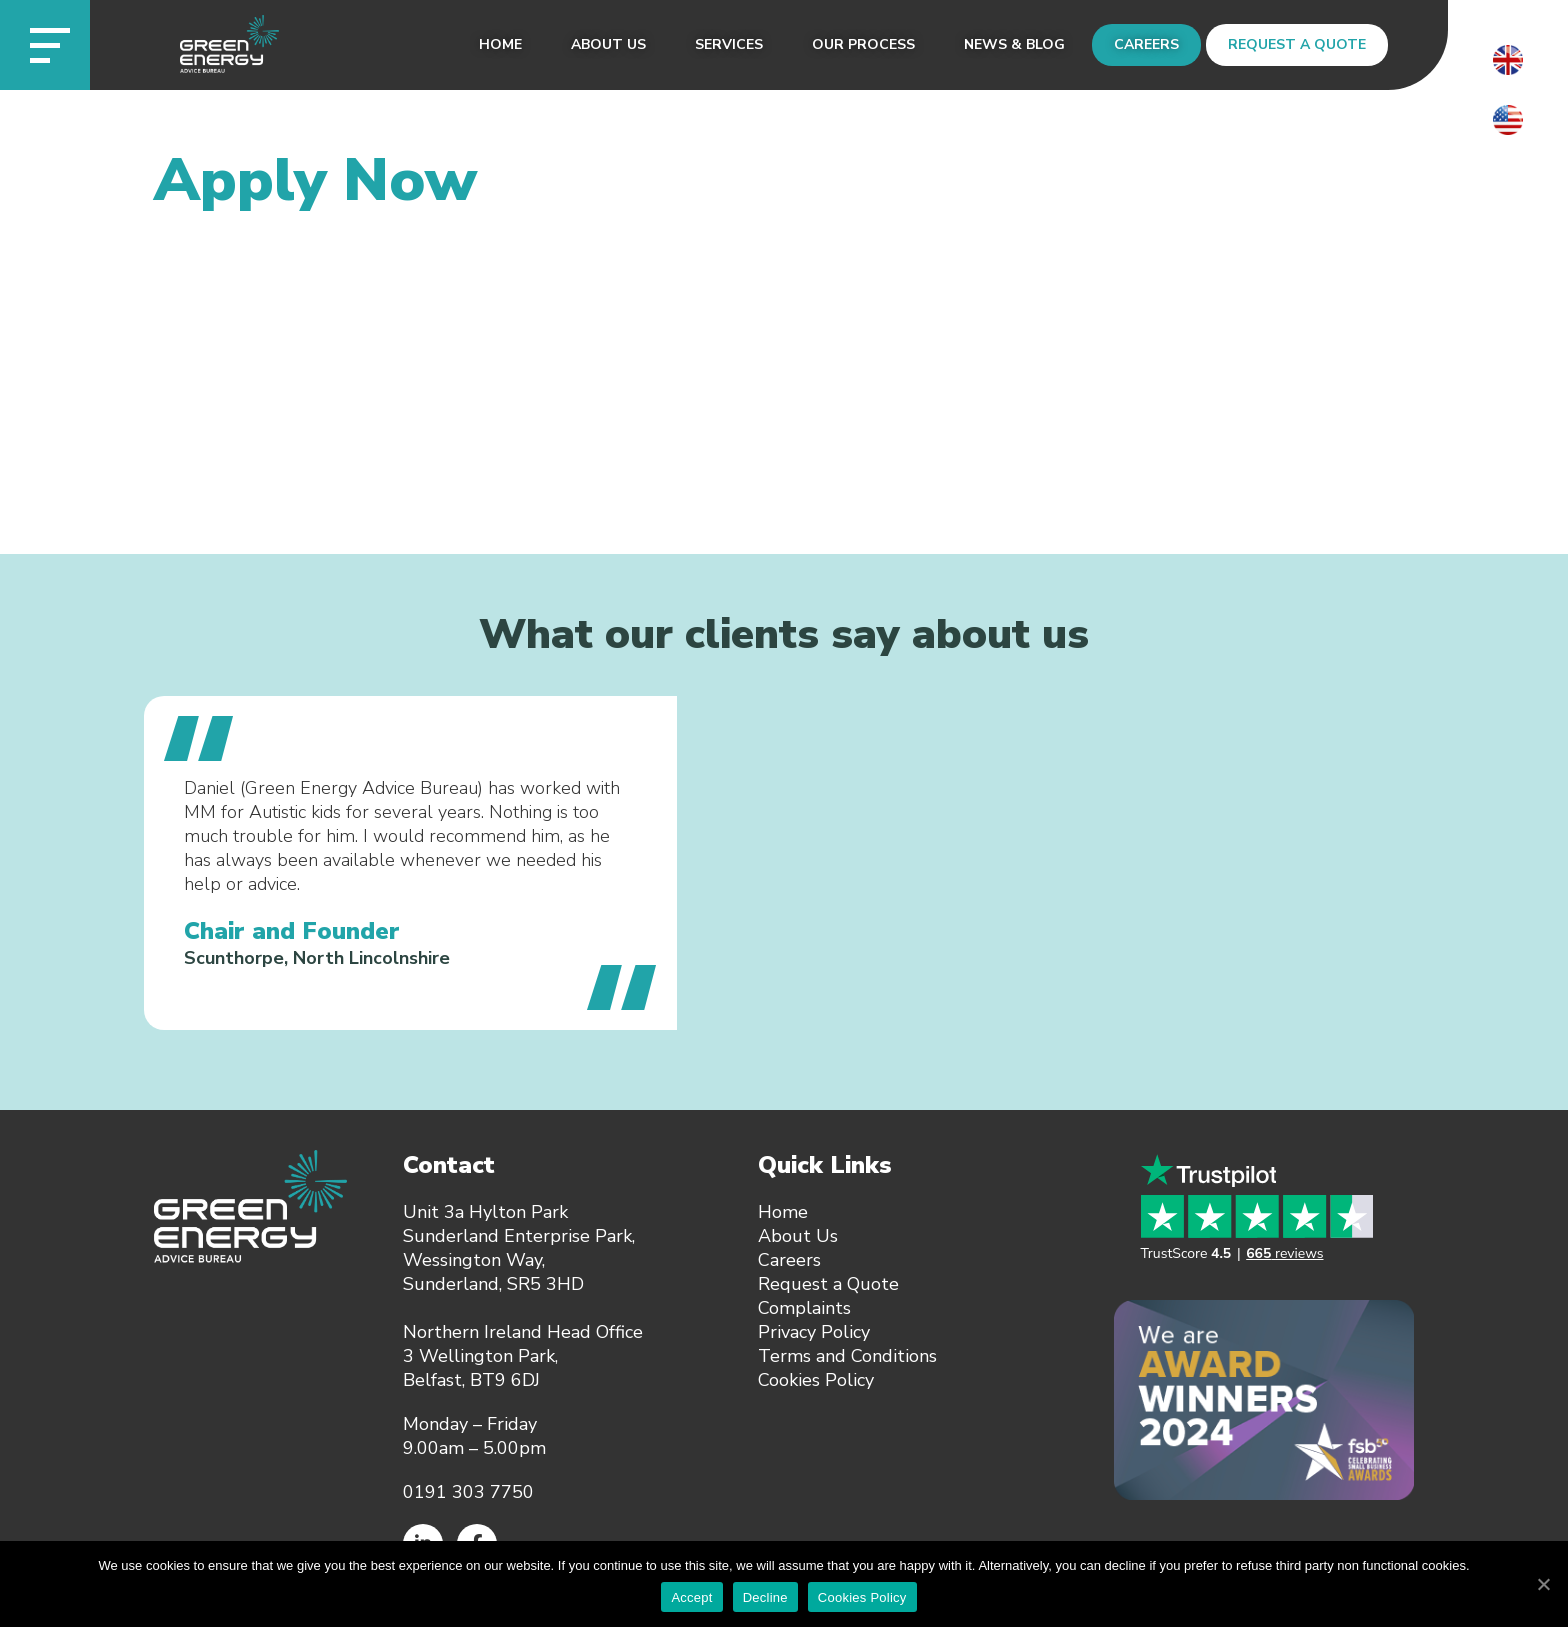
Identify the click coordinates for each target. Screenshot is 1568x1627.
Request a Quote (1297, 44)
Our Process (863, 44)
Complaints (804, 1308)
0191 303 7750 (468, 1492)
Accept (691, 1597)
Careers (1146, 44)
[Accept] (1543, 1584)
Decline (765, 1597)
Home (500, 44)
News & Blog (1014, 44)
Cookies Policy (816, 1380)
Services (729, 44)
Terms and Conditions (847, 1356)
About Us (608, 44)
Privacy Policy (814, 1332)
